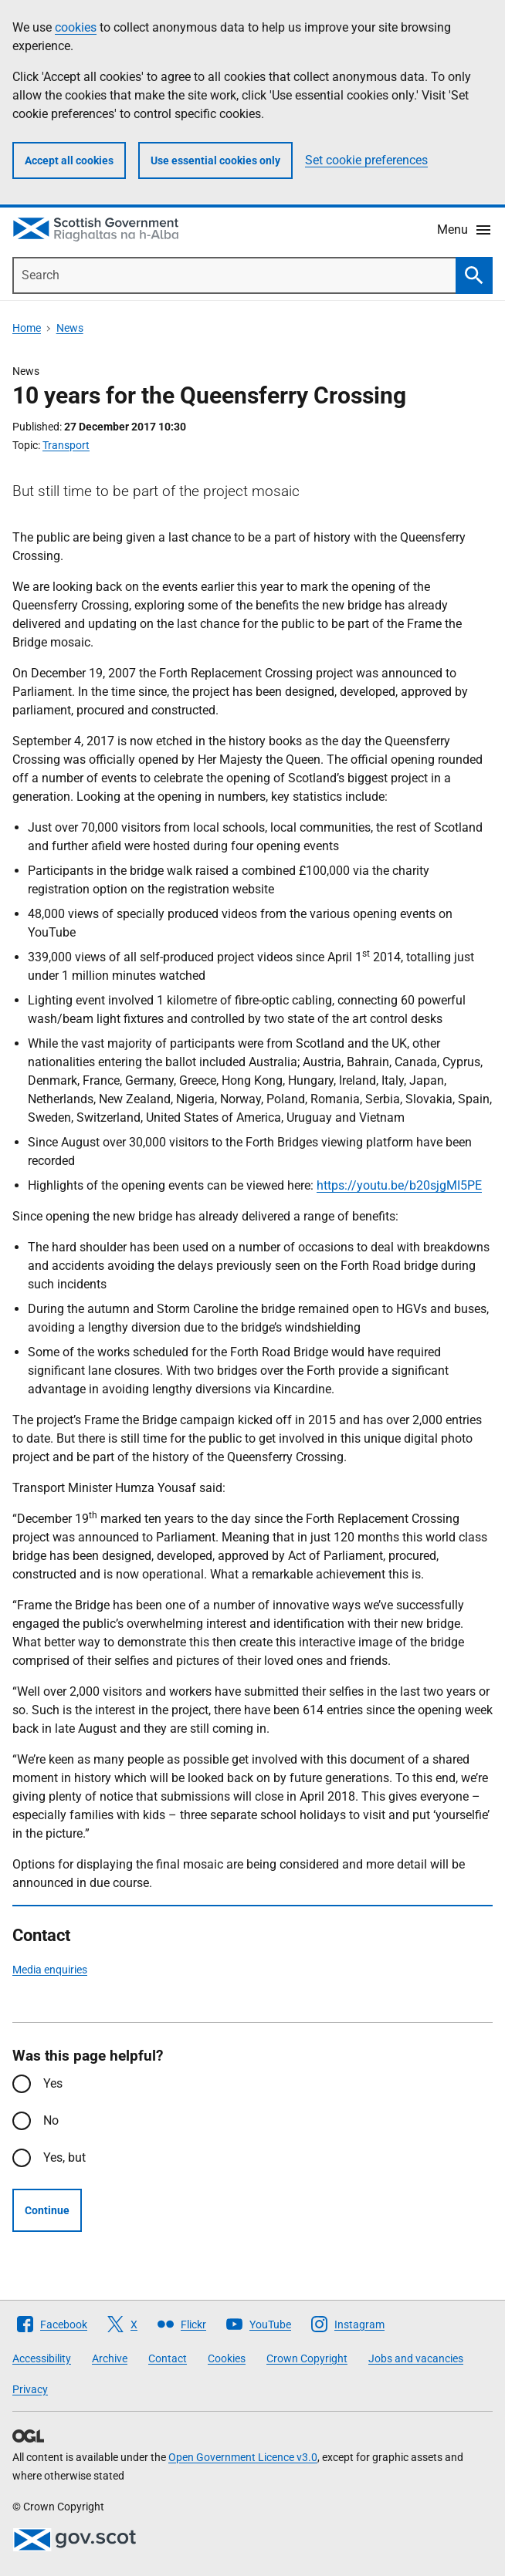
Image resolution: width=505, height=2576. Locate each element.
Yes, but (64, 2157)
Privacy (30, 2389)
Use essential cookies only (215, 160)
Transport (66, 445)
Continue (47, 2210)
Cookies (227, 2358)
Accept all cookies (69, 160)
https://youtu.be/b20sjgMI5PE (399, 1185)
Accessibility (41, 2358)
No (51, 2120)
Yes (53, 2083)
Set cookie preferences (366, 160)
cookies (76, 27)
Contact (167, 2358)
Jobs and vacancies (415, 2358)
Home (26, 328)
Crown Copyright (306, 2358)
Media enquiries (49, 1969)
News (69, 328)
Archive (109, 2358)
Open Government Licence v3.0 (242, 2457)
